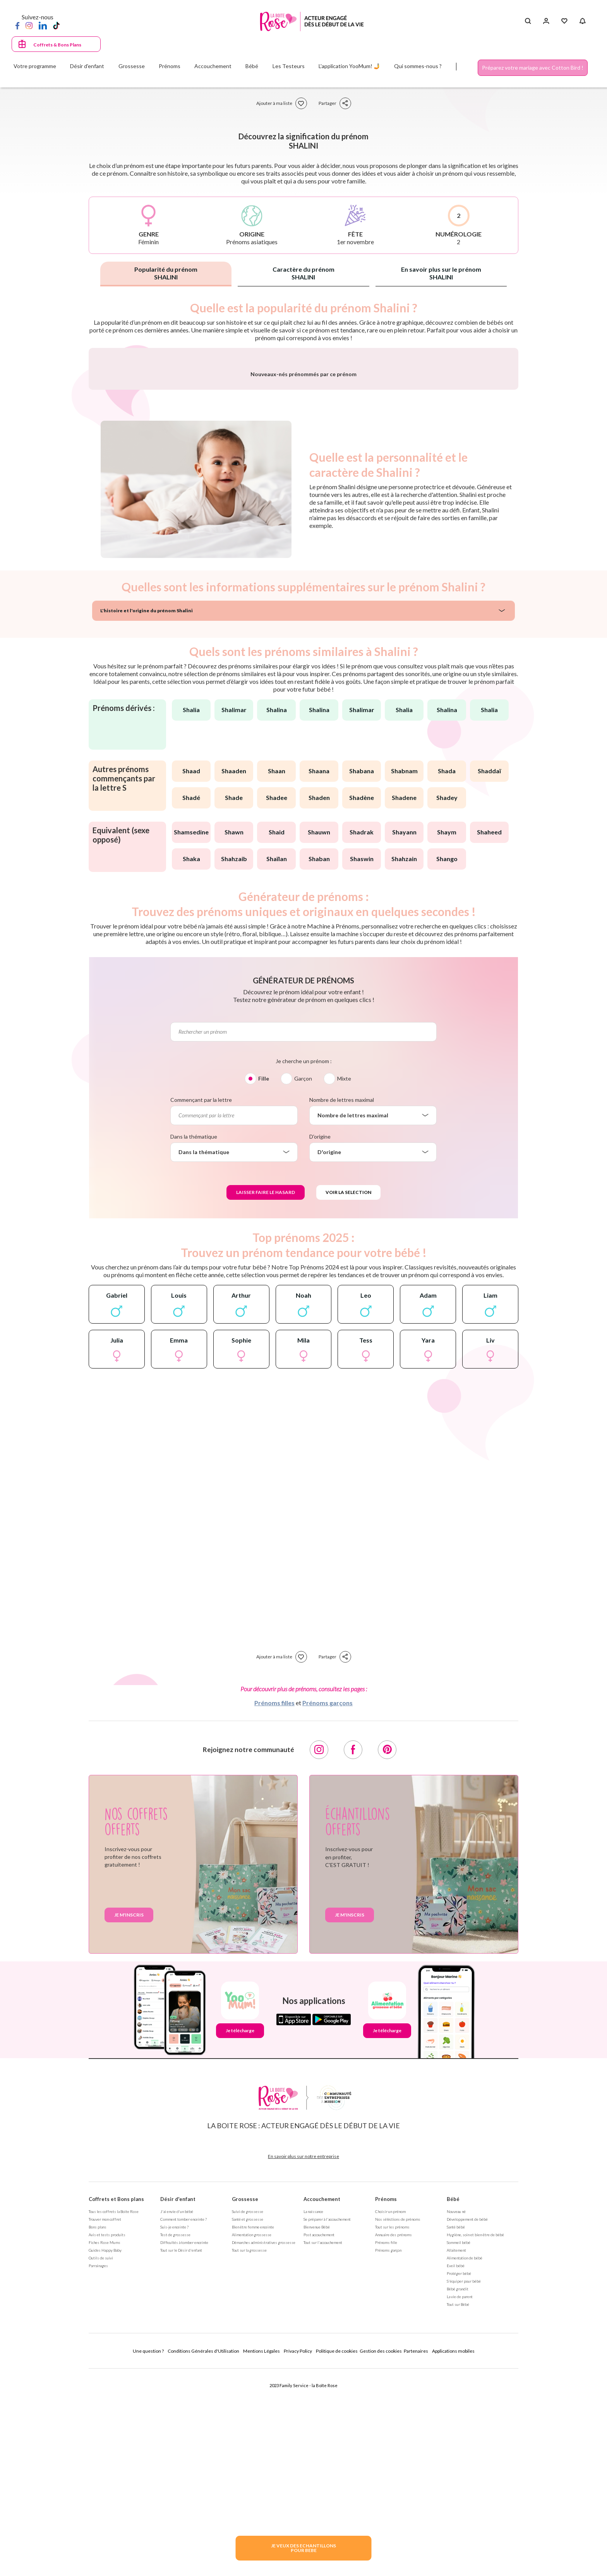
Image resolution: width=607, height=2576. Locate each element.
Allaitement (456, 2453)
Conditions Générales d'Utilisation (203, 2554)
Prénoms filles (274, 1906)
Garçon (303, 1281)
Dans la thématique (193, 1339)
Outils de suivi (101, 2461)
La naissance (313, 2414)
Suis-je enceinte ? (174, 2430)
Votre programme (35, 66)
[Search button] (528, 21)
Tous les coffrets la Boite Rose (114, 2414)
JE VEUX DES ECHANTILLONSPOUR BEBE (303, 2548)
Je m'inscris (129, 2118)
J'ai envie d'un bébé (176, 2414)
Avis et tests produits (107, 2438)
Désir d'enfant (177, 2402)
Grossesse (245, 2402)
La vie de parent (460, 2499)
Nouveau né (456, 2414)
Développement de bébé (467, 2422)
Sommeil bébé (458, 2445)
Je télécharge (240, 2234)
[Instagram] (29, 25)
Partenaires (416, 2554)
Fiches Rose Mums (104, 2445)
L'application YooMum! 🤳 (349, 66)
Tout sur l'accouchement (323, 2445)
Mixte (344, 1281)
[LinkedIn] (43, 25)
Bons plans (97, 2430)
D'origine (320, 1339)
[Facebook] (17, 25)
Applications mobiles (453, 2554)
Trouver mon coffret (105, 2422)
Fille (263, 1281)
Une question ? (148, 2554)
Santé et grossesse (247, 2422)
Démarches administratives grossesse (263, 2445)
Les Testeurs (289, 66)
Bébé (453, 2402)
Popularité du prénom (165, 273)
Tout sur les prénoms (392, 2430)
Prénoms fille (386, 2445)
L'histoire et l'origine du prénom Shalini (146, 814)
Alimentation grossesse (251, 2438)
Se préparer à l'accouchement (327, 2422)
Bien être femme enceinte (253, 2430)
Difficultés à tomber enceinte (184, 2445)
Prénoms (386, 2402)
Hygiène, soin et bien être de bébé (475, 2438)
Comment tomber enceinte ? (183, 2422)
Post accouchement (319, 2438)
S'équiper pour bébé (464, 2484)
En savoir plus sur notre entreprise (303, 2359)
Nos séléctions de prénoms (397, 2422)
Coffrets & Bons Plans (57, 45)
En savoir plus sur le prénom (441, 273)
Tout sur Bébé (458, 2507)
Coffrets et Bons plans (116, 2402)
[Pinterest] (387, 1953)
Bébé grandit (457, 2492)
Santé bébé (456, 2430)
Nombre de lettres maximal (341, 1303)
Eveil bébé (456, 2468)
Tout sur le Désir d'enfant (181, 2453)
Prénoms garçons (327, 1906)
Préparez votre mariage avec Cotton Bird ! (532, 67)
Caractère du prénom (303, 273)
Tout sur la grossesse (249, 2453)
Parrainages (98, 2468)
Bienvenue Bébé (317, 2430)
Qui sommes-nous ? (418, 66)
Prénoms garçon (388, 2453)
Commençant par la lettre (201, 1303)
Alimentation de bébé (464, 2461)
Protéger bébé (459, 2476)
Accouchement (322, 2402)
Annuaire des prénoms (393, 2438)
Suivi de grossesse (247, 2414)
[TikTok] (56, 25)
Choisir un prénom (390, 2414)
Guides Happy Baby (105, 2453)
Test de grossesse (175, 2438)
